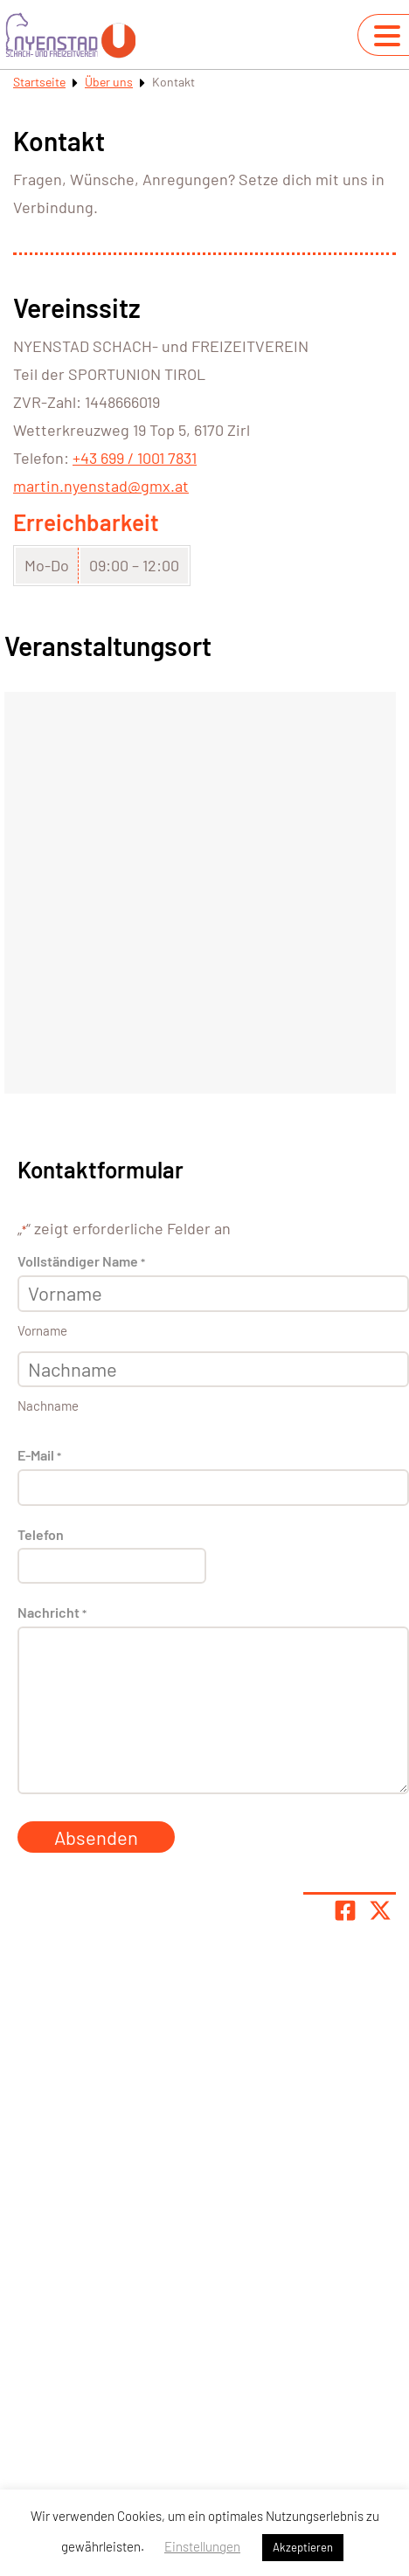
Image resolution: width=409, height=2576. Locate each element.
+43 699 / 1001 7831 (135, 457)
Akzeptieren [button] (303, 2547)
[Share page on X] (380, 1910)
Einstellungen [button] (202, 2546)
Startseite (39, 81)
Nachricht (52, 1613)
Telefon (40, 1534)
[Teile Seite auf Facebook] (345, 1910)
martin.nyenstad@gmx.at (101, 485)
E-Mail (39, 1456)
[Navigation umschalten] (387, 36)
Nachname (48, 1405)
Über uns (109, 81)
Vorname (42, 1330)
